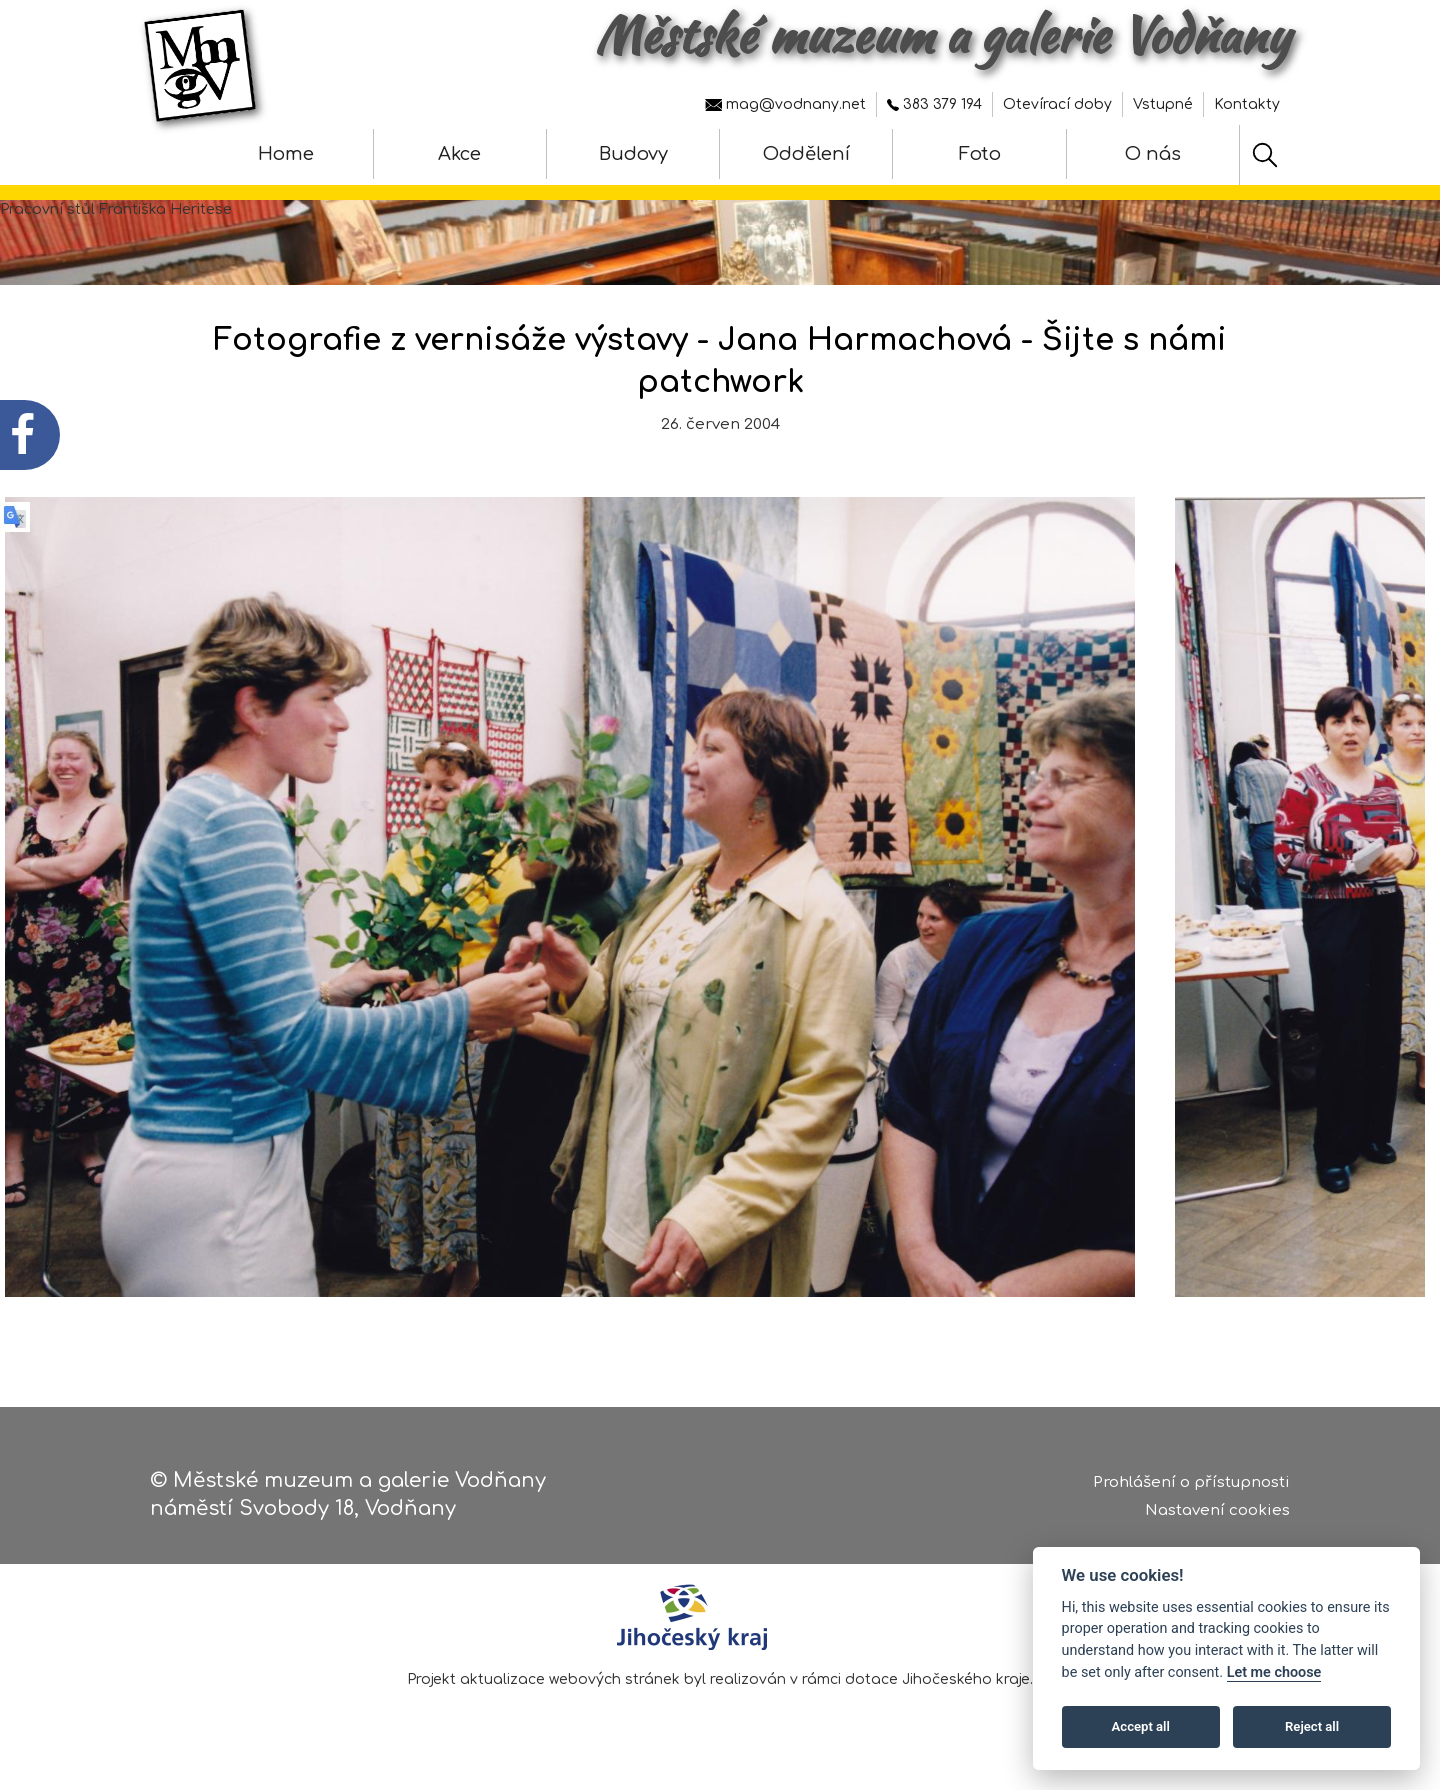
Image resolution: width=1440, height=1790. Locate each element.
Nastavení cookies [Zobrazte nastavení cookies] (1217, 1510)
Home (286, 154)
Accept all (1141, 1726)
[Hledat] (1265, 155)
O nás (1153, 154)
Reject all (1312, 1726)
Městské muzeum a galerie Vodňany (942, 35)
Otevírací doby (1057, 104)
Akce (459, 154)
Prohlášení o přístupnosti (1191, 1482)
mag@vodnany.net (785, 104)
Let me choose (1274, 1672)
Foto (980, 154)
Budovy (633, 154)
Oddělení (806, 154)
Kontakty (1247, 104)
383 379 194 (934, 104)
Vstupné (1163, 104)
